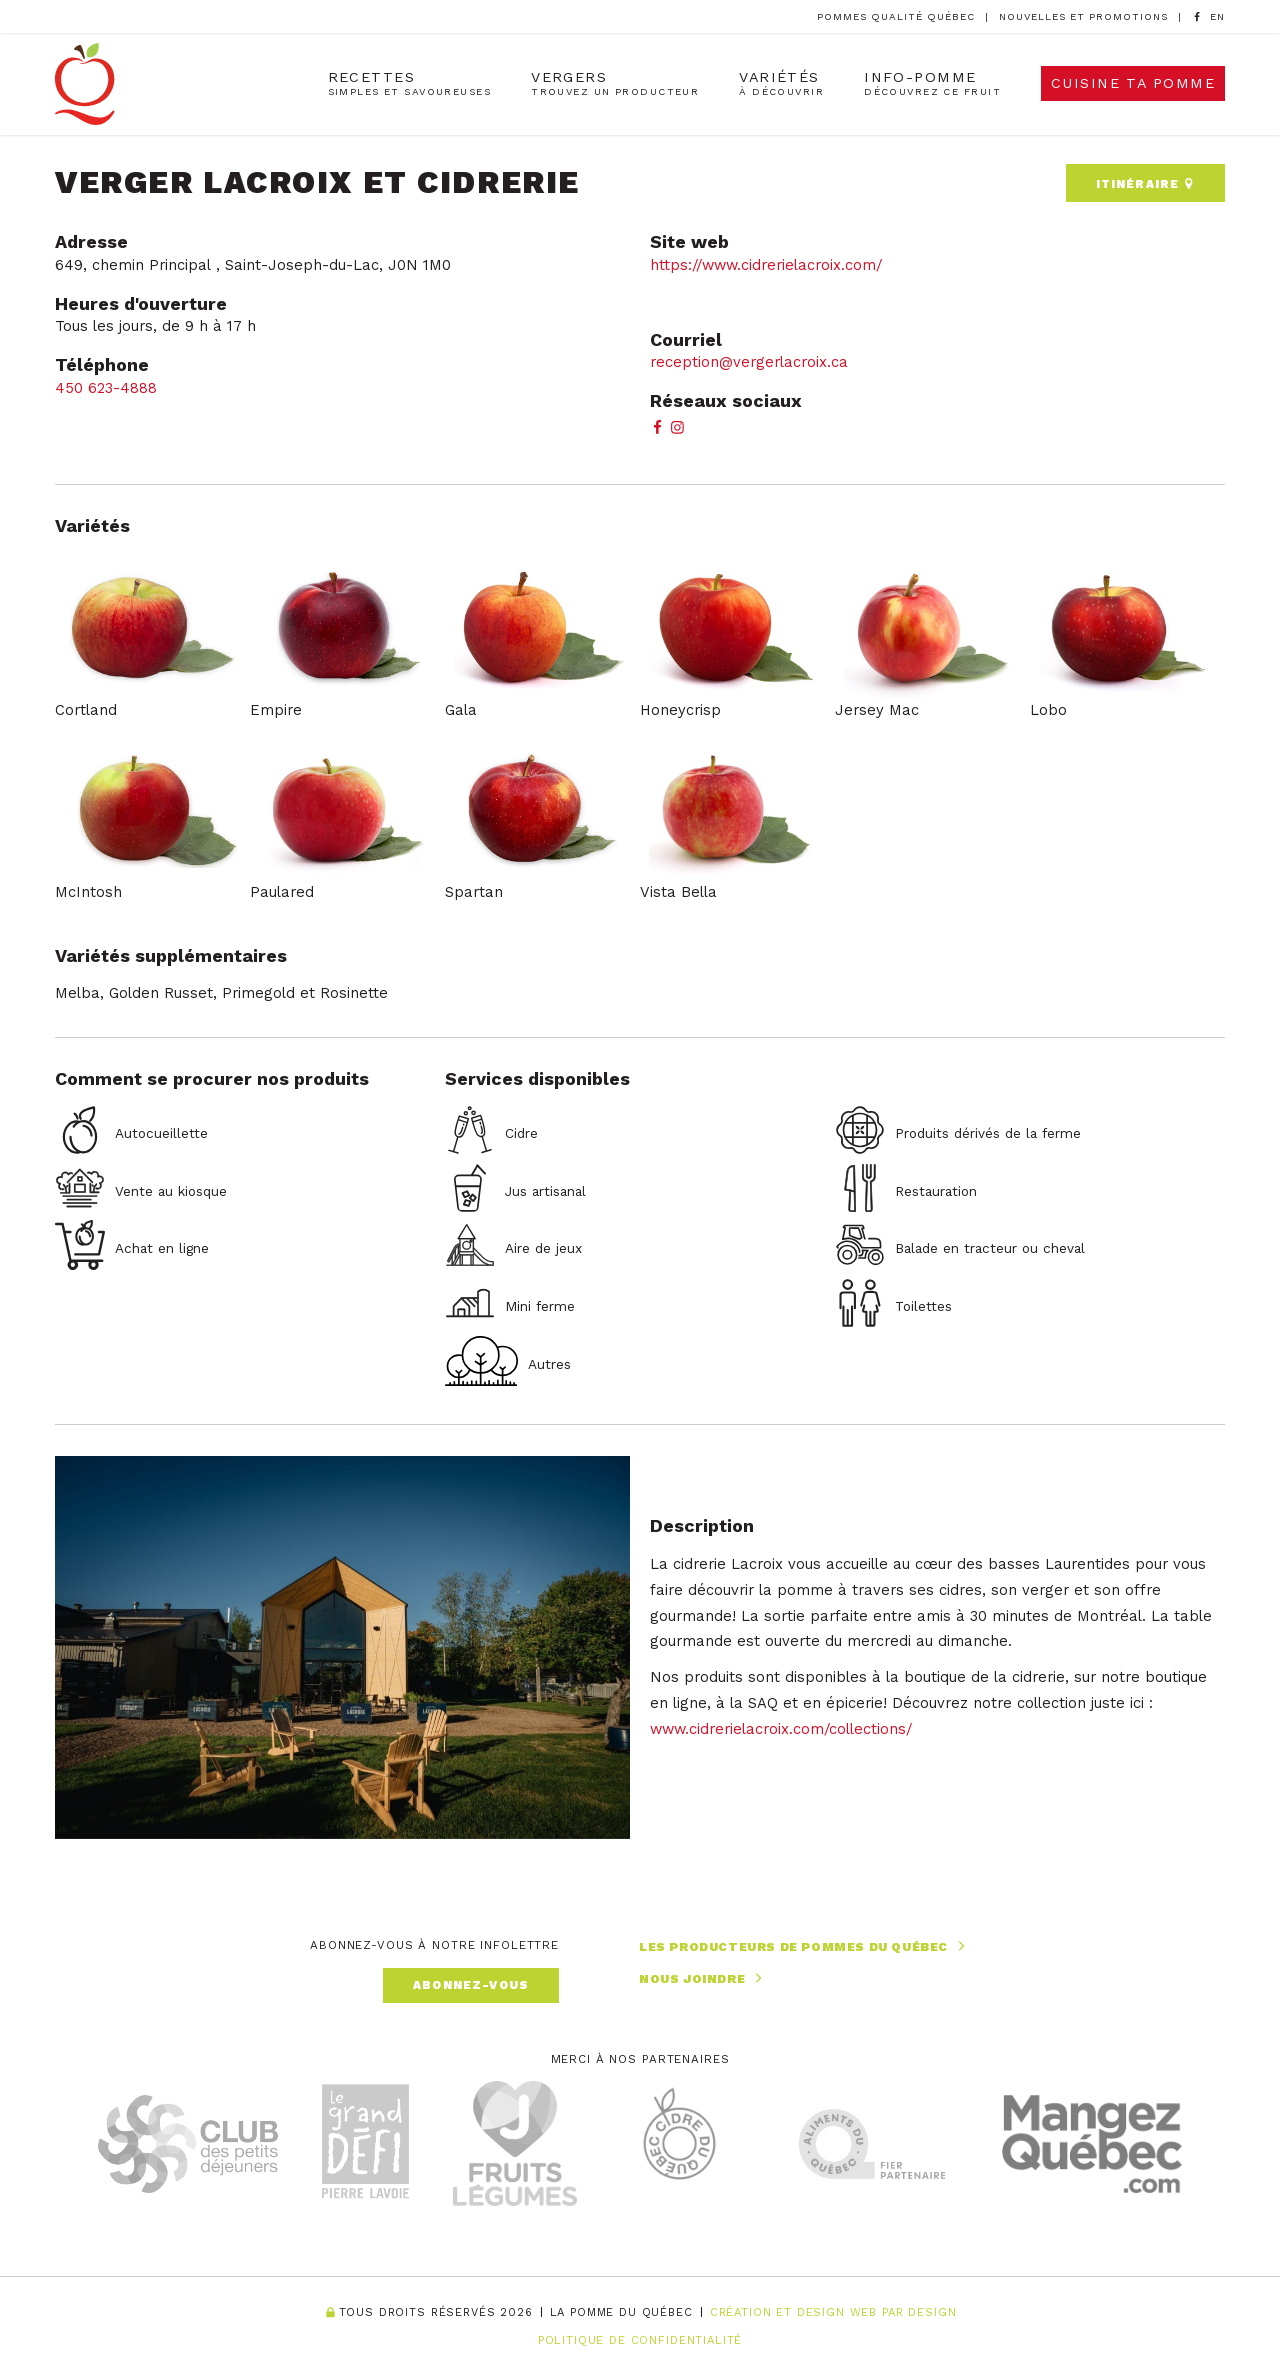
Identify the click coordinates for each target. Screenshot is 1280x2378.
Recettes (410, 83)
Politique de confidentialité (640, 2340)
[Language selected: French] (1217, 16)
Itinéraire (1145, 184)
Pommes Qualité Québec (896, 16)
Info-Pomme (932, 83)
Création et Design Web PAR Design (833, 2313)
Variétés (781, 83)
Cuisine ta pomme (1133, 83)
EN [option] (1217, 16)
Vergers (615, 83)
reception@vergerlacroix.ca (749, 362)
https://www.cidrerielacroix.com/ (766, 265)
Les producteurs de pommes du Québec (804, 1946)
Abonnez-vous (471, 1985)
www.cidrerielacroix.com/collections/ (781, 1729)
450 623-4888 (108, 388)
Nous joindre (703, 1978)
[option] (1217, 17)
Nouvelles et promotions (1083, 16)
